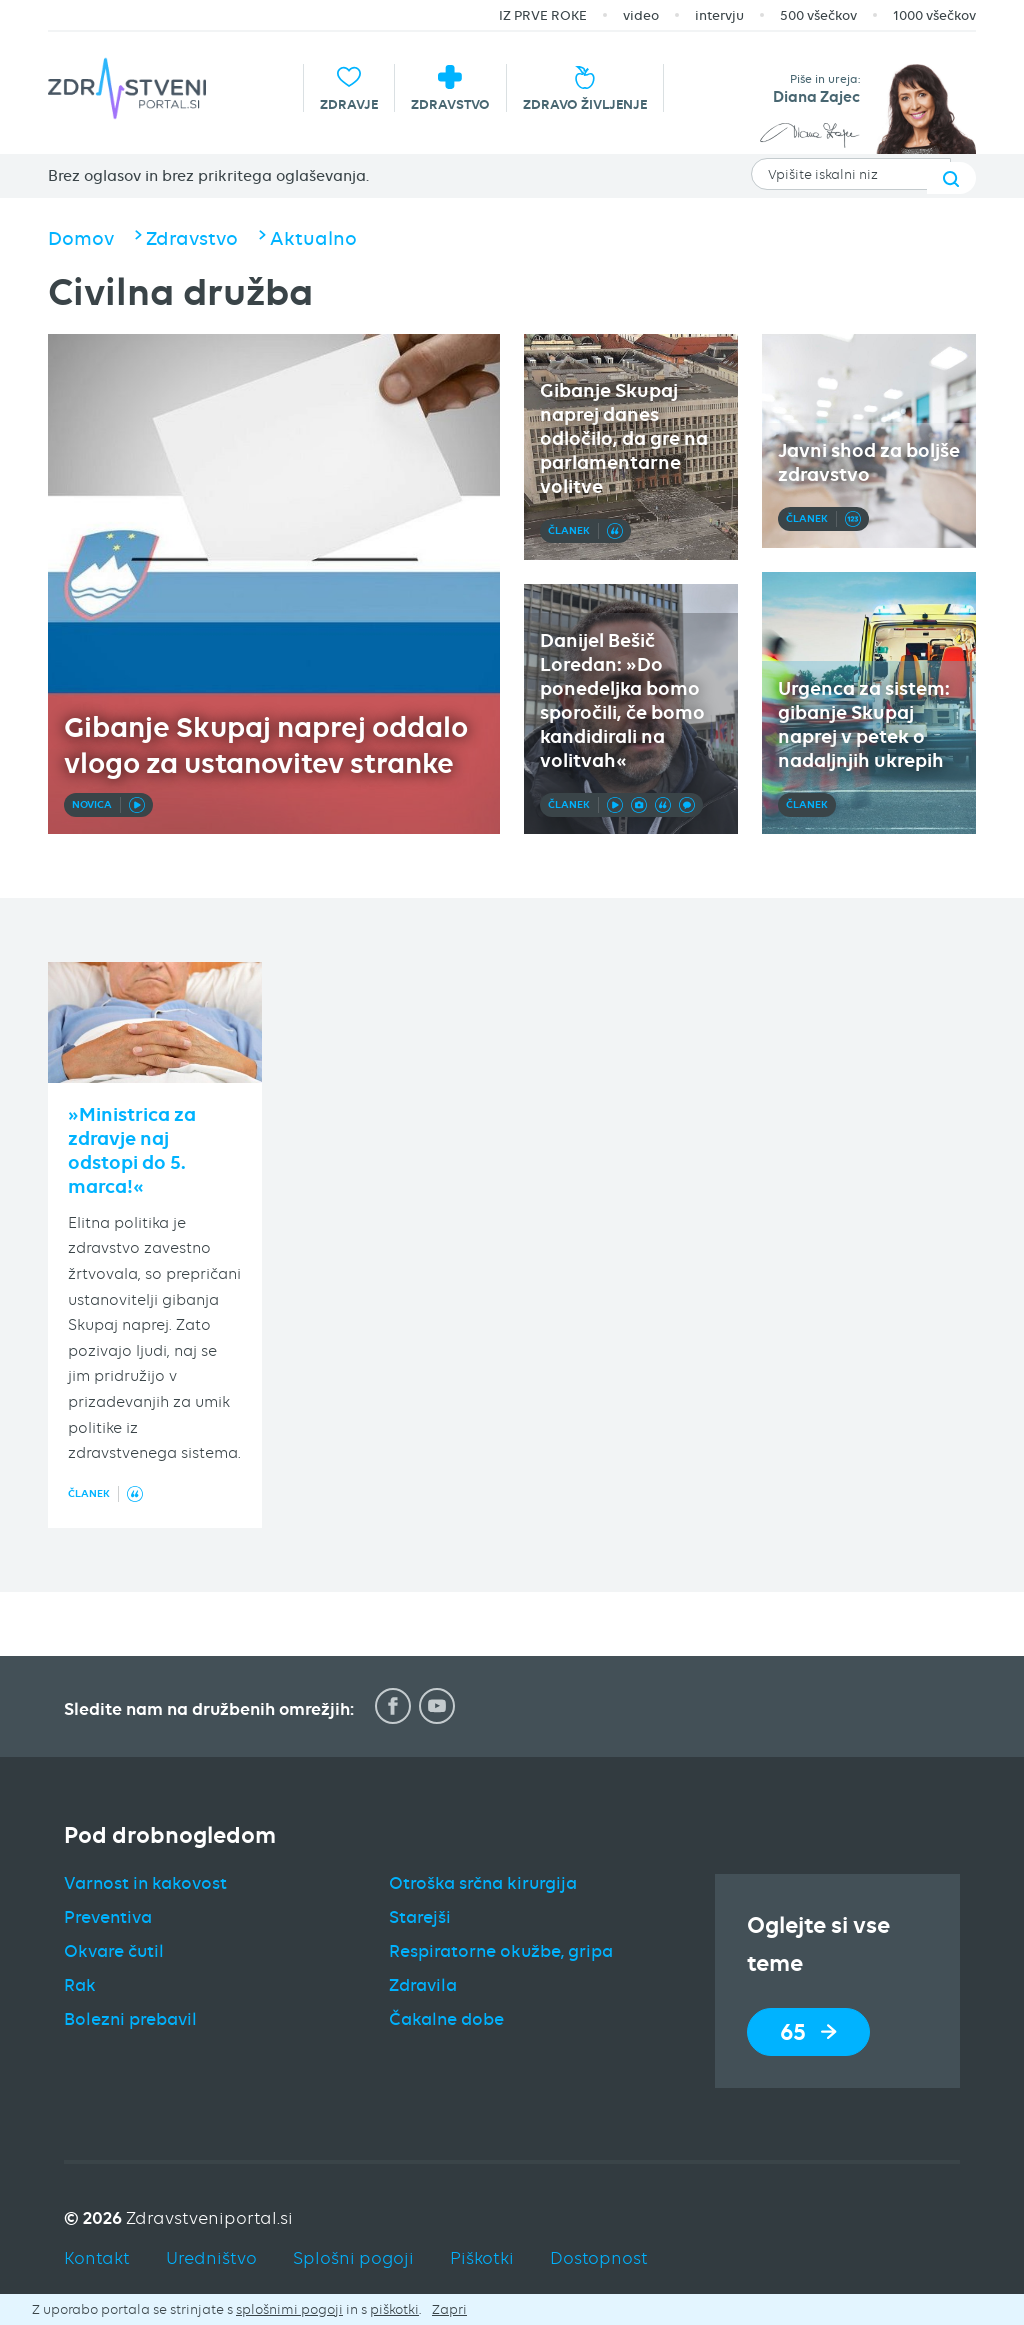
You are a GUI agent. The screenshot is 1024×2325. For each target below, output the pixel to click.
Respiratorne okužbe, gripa (501, 1951)
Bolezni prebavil (130, 2019)
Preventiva (108, 1917)
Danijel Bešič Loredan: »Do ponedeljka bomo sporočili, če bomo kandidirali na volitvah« (622, 700)
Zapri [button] (449, 2309)
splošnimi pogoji (289, 2309)
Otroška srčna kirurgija (483, 1883)
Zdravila (423, 1985)
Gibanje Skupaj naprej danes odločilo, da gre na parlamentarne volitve (624, 438)
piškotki (394, 2309)
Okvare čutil (114, 1951)
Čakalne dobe (446, 2019)
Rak (80, 1985)
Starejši (420, 1917)
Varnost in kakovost (145, 1883)
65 (808, 2032)
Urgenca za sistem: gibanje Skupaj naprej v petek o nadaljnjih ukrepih (864, 724)
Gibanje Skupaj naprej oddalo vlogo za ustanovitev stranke (266, 745)
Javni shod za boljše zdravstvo (869, 462)
